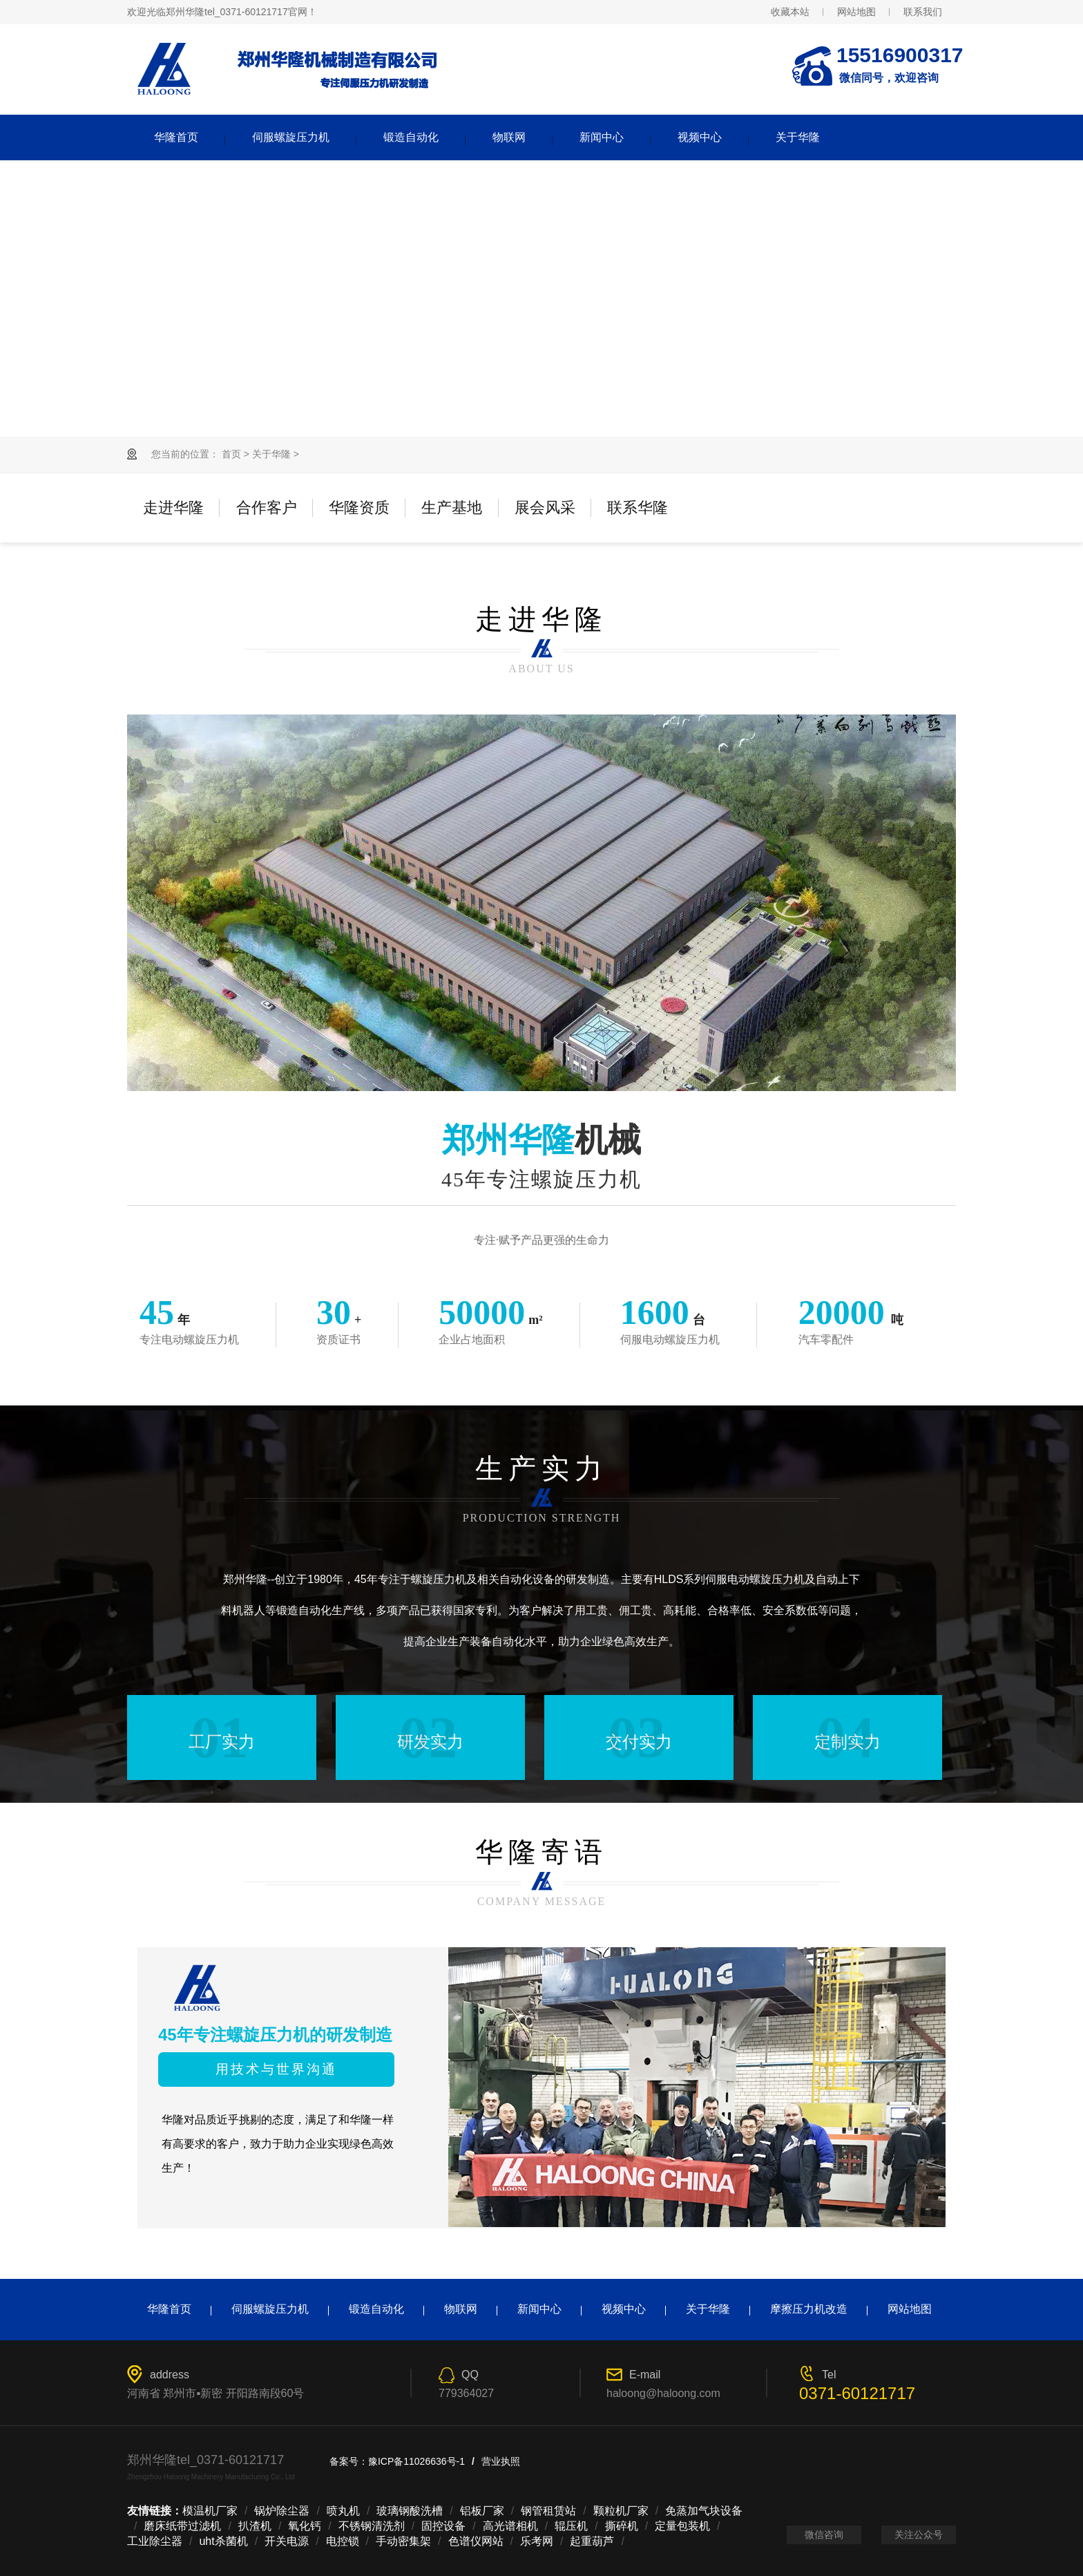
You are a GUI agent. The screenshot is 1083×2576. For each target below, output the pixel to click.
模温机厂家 (210, 2511)
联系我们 (922, 11)
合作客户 (266, 507)
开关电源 (287, 2541)
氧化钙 (304, 2526)
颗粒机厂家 (621, 2511)
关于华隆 (798, 137)
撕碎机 (621, 2526)
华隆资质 (359, 507)
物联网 (509, 137)
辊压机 (571, 2526)
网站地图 (856, 11)
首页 (231, 454)
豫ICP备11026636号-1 (416, 2461)
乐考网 (536, 2541)
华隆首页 (176, 137)
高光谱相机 (510, 2526)
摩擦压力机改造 (808, 2309)
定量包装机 (682, 2526)
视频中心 (700, 137)
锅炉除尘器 (281, 2511)
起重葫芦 (592, 2541)
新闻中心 (601, 137)
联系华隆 (637, 507)
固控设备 (443, 2526)
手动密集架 (403, 2541)
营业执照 (500, 2461)
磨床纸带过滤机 (182, 2526)
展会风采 (545, 507)
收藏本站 (790, 11)
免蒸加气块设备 (703, 2511)
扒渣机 (254, 2526)
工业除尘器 (154, 2541)
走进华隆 (173, 507)
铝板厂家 (482, 2511)
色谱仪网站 (476, 2541)
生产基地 (451, 507)
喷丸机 (343, 2511)
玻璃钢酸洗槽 (409, 2511)
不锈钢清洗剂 (371, 2526)
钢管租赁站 (548, 2511)
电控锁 (342, 2541)
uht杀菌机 (223, 2541)
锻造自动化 (411, 137)
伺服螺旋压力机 (290, 137)
